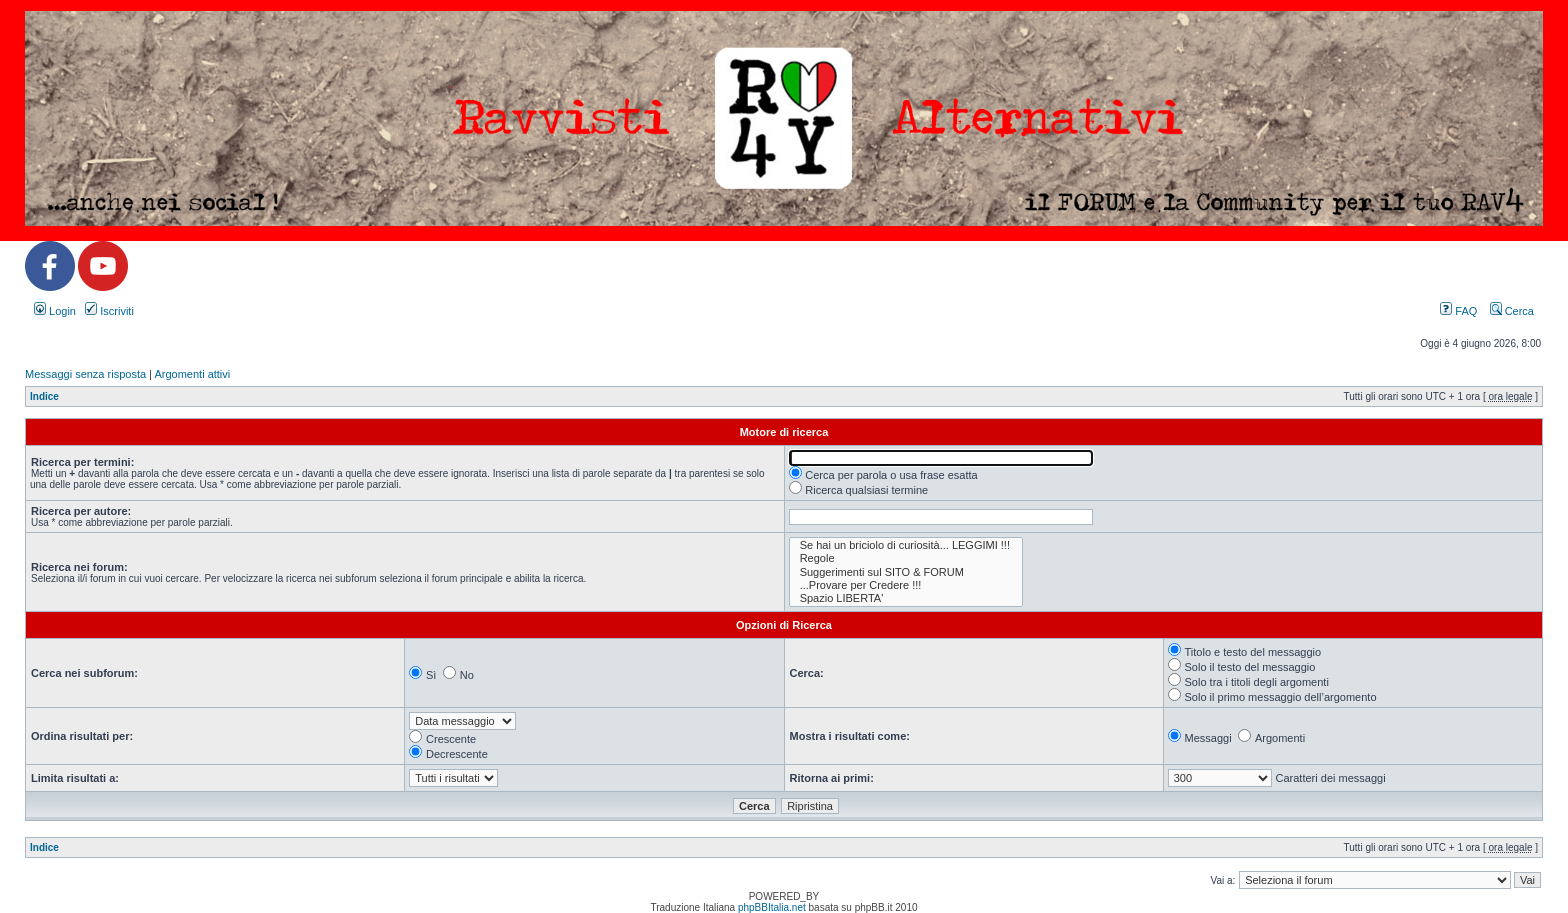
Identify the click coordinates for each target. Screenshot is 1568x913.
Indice (44, 396)
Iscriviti (109, 311)
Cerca (1512, 311)
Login (55, 311)
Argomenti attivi (192, 374)
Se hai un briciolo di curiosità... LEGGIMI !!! (906, 545)
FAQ (1458, 311)
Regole (906, 558)
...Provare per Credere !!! (906, 585)
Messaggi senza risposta (85, 374)
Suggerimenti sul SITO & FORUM (906, 572)
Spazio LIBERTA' (906, 598)
